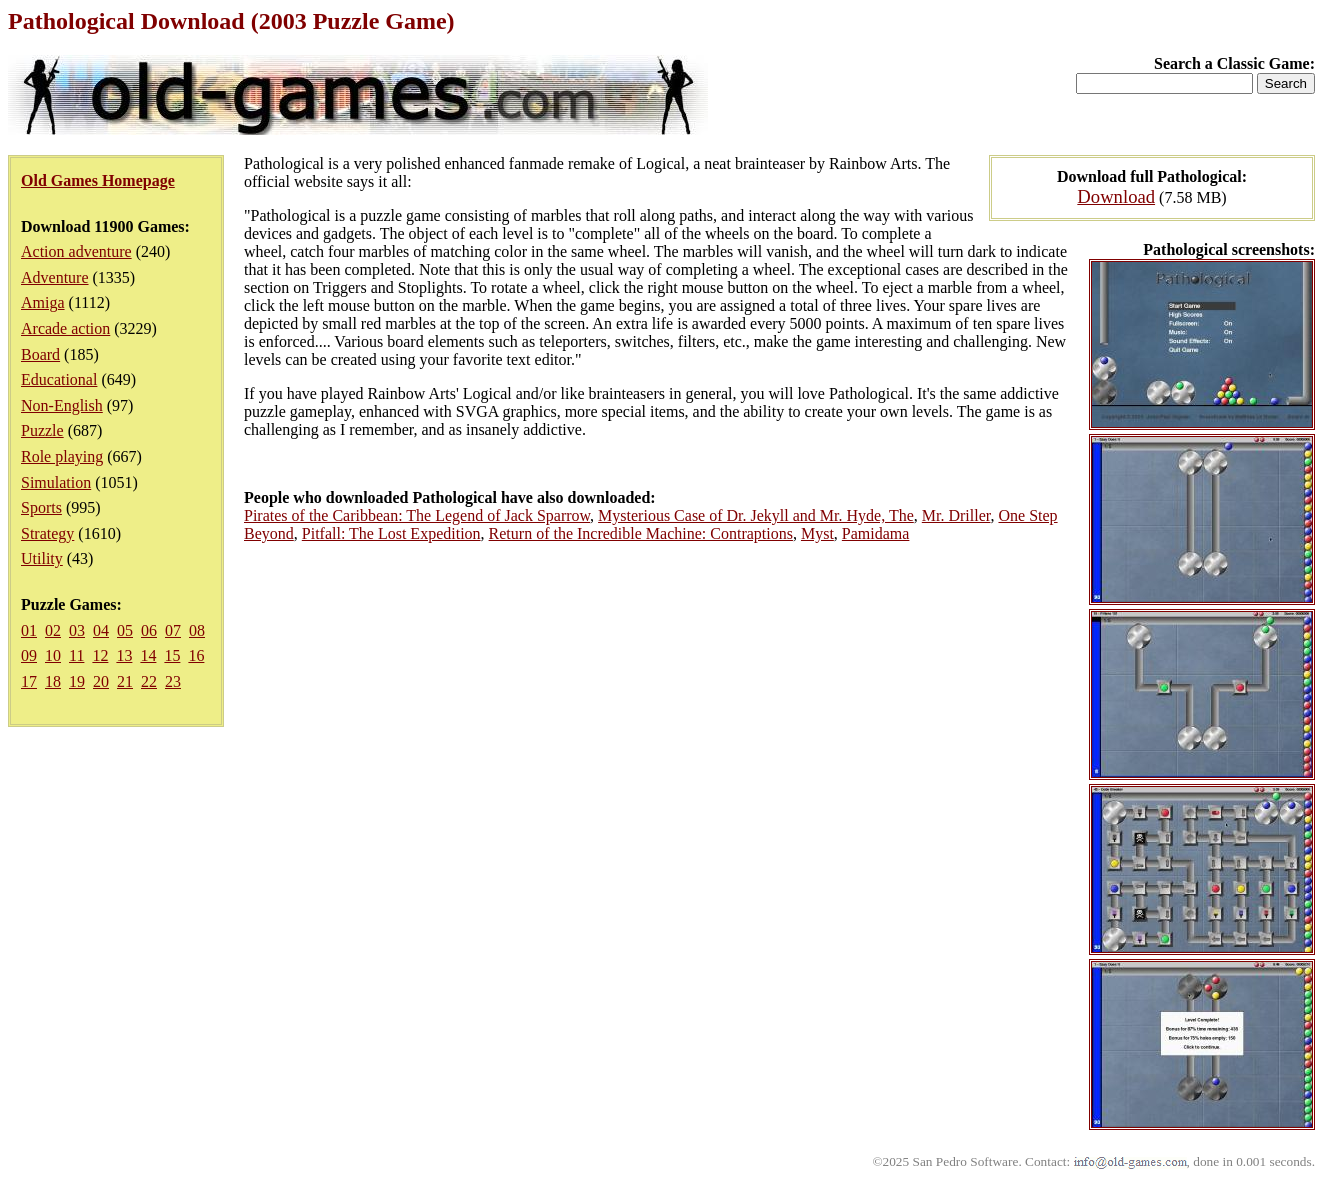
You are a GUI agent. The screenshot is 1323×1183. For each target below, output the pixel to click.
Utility (42, 558)
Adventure (55, 277)
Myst (817, 533)
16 (196, 655)
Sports (41, 507)
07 (173, 630)
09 (29, 655)
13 (124, 655)
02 (53, 630)
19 (77, 681)
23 (173, 681)
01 (29, 630)
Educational (59, 379)
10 (53, 655)
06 (149, 630)
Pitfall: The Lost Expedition (391, 533)
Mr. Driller (956, 515)
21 (125, 681)
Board (40, 354)
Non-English (62, 405)
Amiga (43, 302)
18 (53, 681)
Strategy (47, 533)
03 (77, 630)
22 (149, 681)
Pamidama (876, 533)
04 (101, 630)
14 (148, 655)
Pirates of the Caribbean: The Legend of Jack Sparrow (417, 515)
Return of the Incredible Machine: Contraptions (641, 533)
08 (197, 630)
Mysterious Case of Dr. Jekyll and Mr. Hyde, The (756, 515)
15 (172, 655)
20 (101, 681)
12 (100, 655)
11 (76, 655)
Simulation (56, 482)
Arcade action (65, 328)
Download (1116, 196)
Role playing (62, 456)
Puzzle (42, 430)
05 (125, 630)
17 (29, 681)
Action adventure (76, 251)
